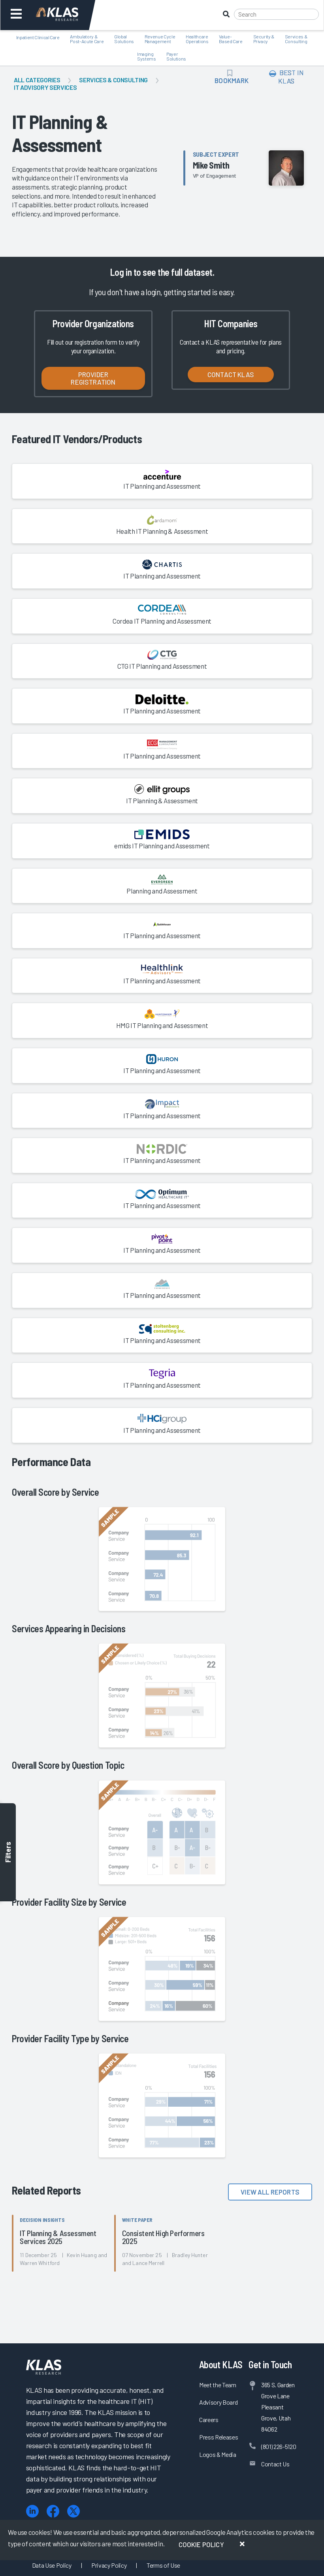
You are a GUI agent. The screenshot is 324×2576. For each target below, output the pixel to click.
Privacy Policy (108, 2565)
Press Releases (218, 2437)
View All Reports (270, 2192)
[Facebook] (53, 2511)
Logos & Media (217, 2454)
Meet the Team (217, 2384)
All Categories (37, 79)
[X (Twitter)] (73, 2511)
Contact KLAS (230, 374)
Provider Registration (93, 378)
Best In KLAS (286, 76)
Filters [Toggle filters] (8, 1852)
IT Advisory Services (45, 87)
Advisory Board (218, 2402)
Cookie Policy (201, 2544)
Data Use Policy (52, 2565)
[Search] (276, 14)
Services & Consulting (113, 79)
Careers (209, 2419)
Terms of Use (163, 2565)
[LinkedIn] (32, 2511)
